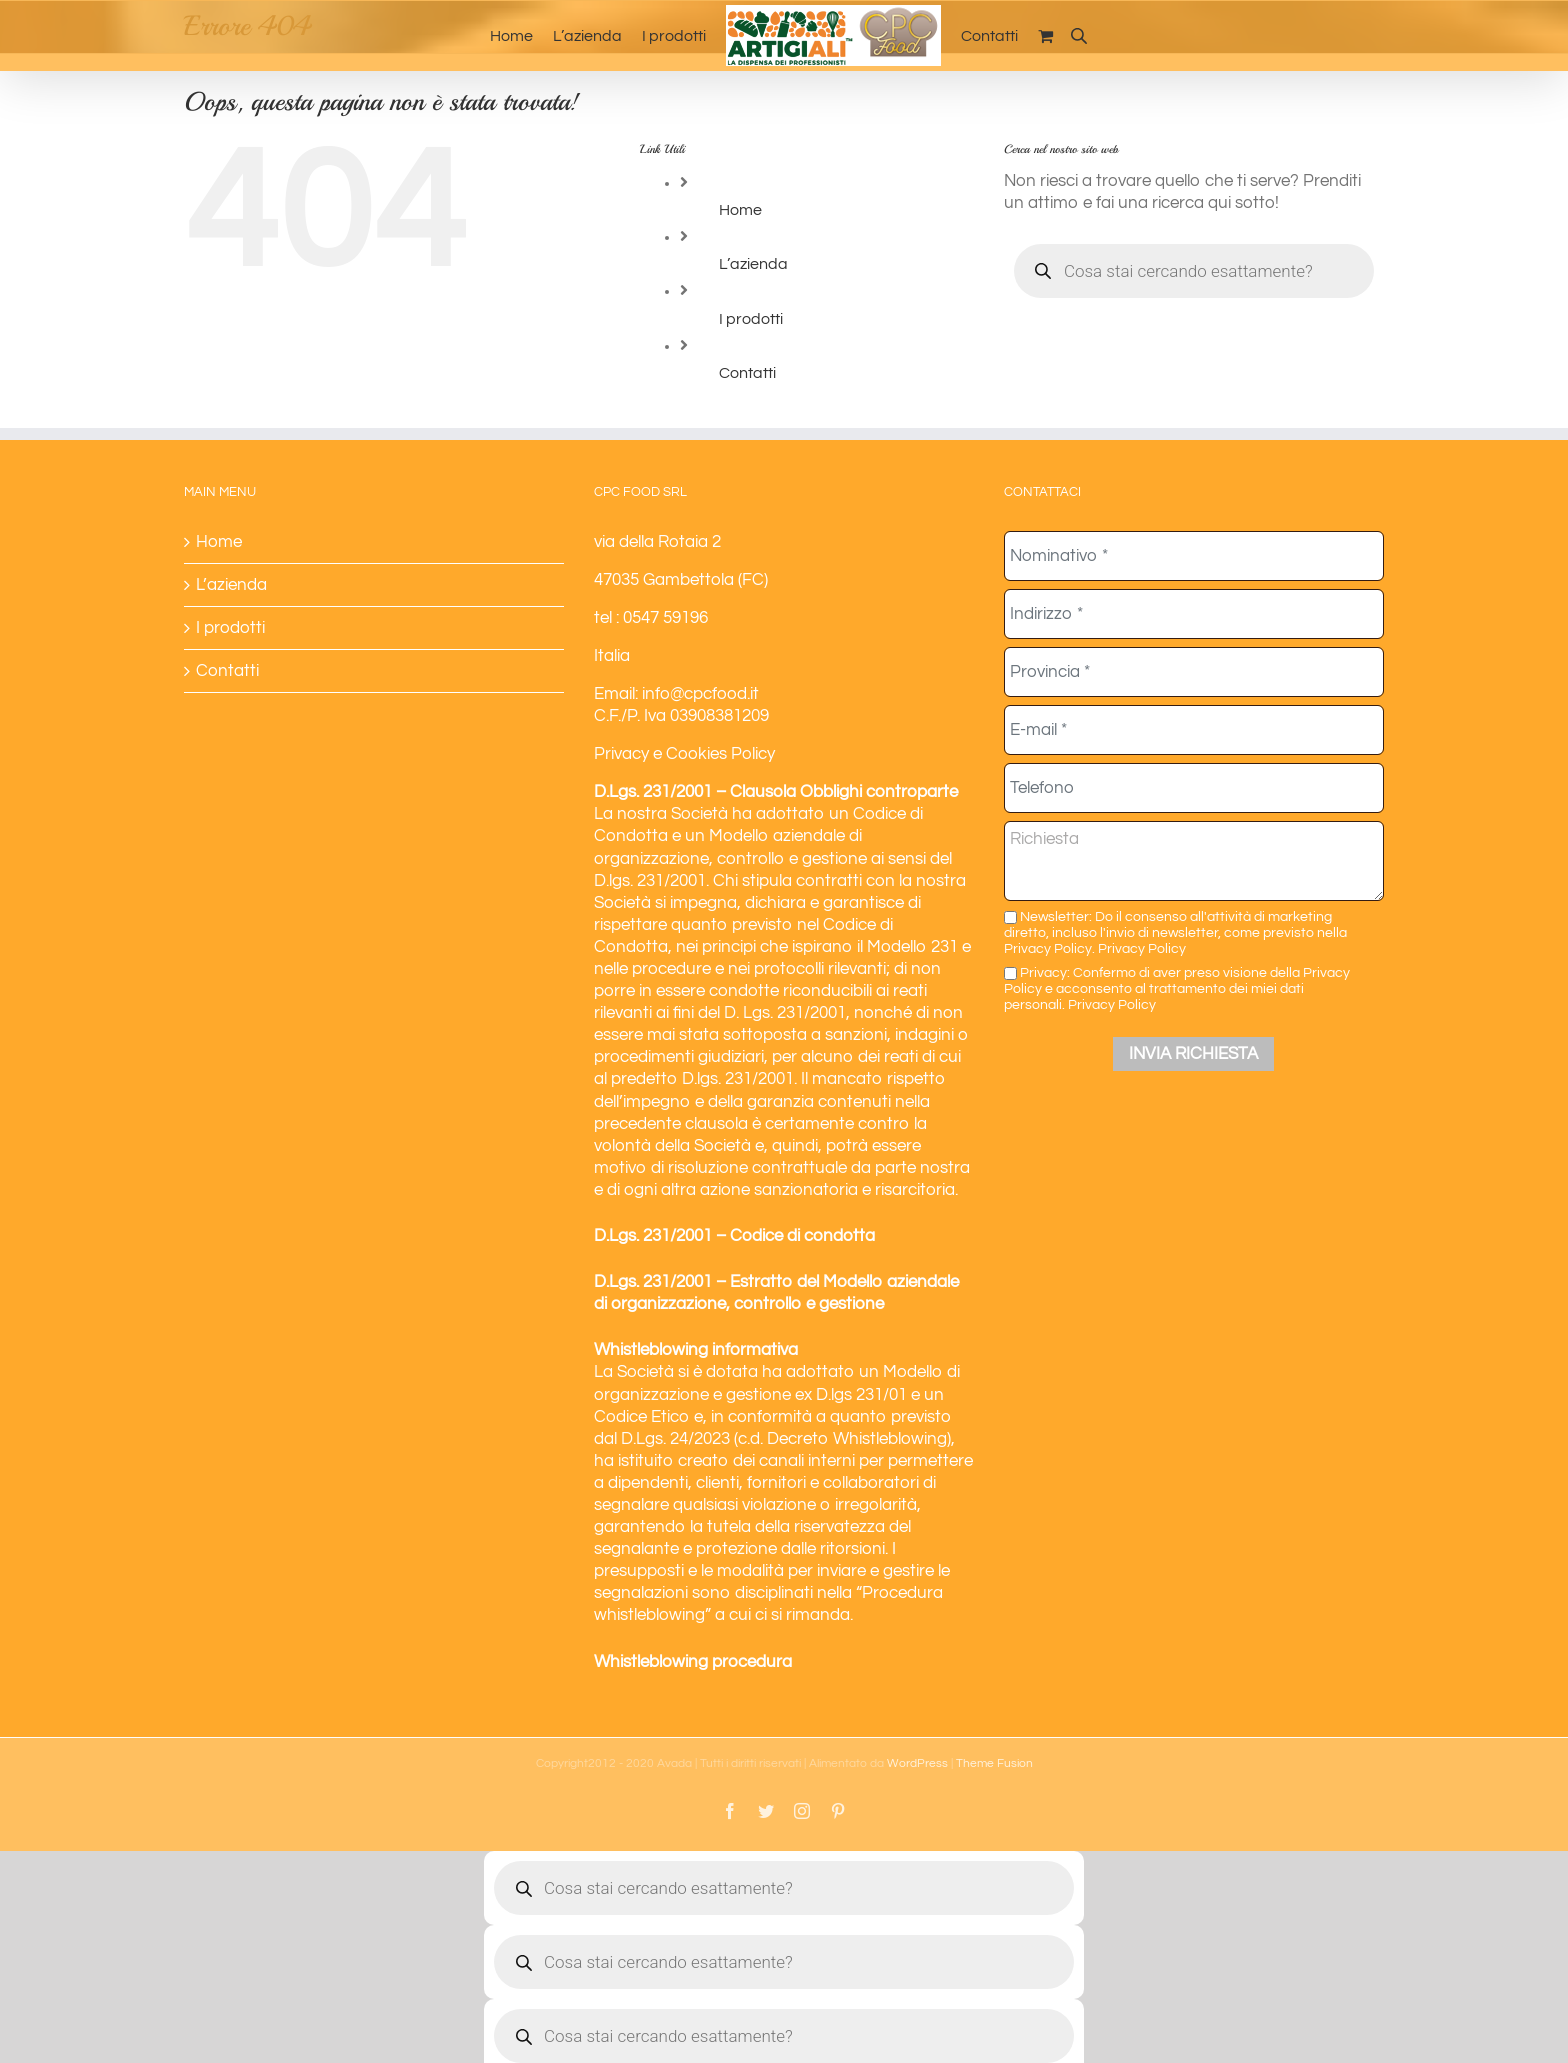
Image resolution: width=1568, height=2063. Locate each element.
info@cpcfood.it (700, 694)
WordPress (917, 1763)
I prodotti (751, 319)
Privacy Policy (1142, 948)
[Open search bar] (1079, 35)
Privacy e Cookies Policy (684, 754)
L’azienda (753, 264)
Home (740, 210)
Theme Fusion (994, 1763)
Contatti (747, 373)
